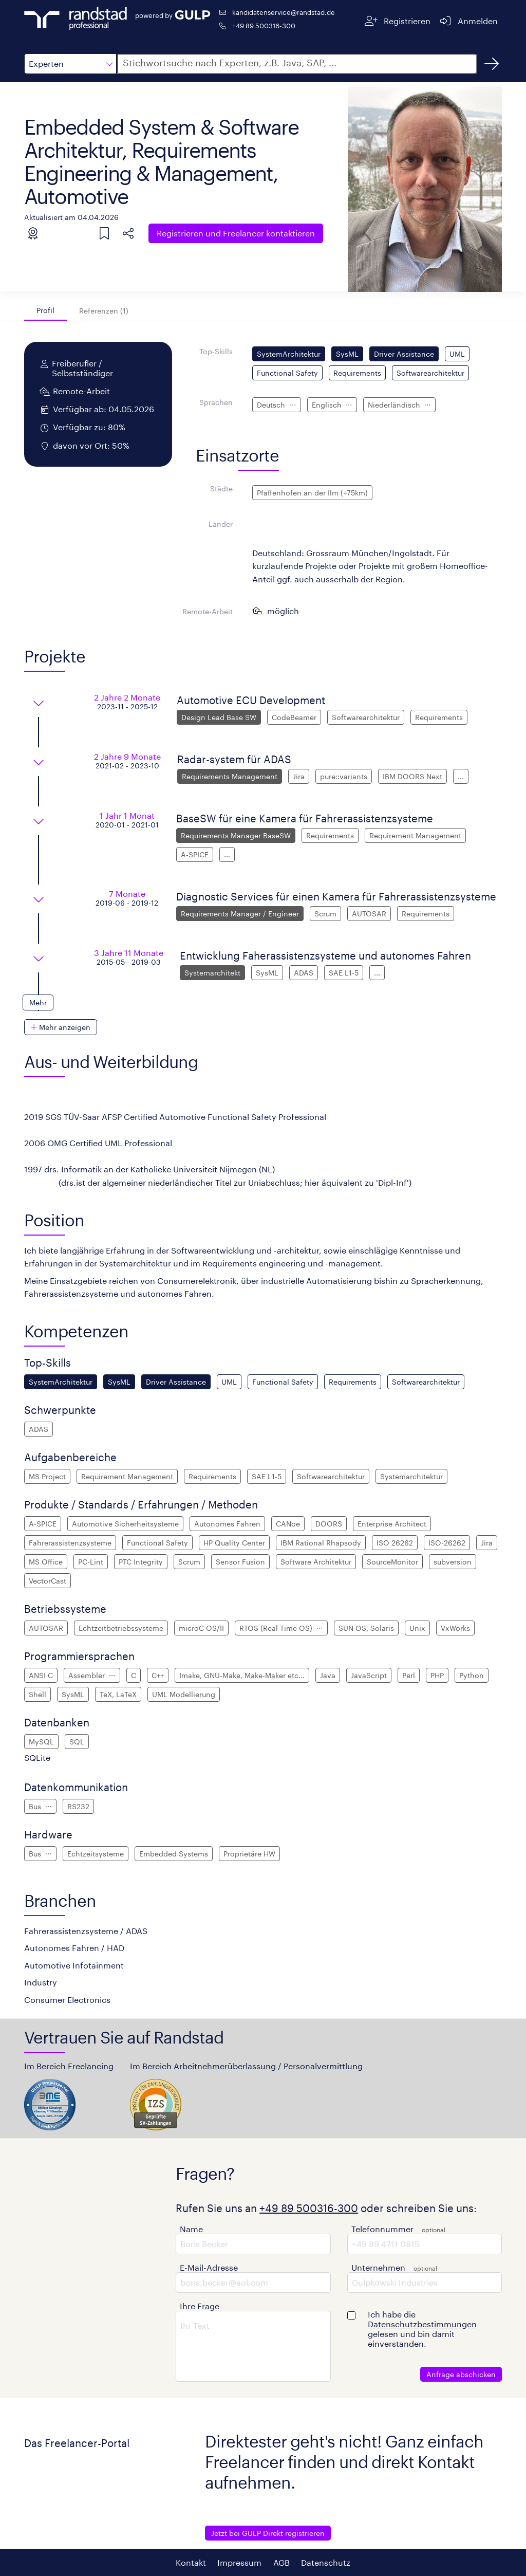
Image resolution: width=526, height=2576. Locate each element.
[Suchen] (491, 63)
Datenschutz (325, 2562)
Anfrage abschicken (461, 2374)
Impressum (239, 2562)
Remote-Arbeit (207, 611)
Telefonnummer (382, 2229)
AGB (281, 2562)
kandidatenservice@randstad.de (283, 12)
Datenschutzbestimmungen (422, 2324)
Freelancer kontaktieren (236, 233)
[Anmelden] (468, 21)
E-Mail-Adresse (209, 2267)
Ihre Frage (199, 2306)
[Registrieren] (397, 21)
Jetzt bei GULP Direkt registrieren (268, 2533)
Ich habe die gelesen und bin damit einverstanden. (422, 2328)
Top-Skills (216, 351)
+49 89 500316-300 (263, 25)
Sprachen (216, 402)
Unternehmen (378, 2267)
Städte (221, 488)
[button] (70, 63)
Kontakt (191, 2562)
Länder (221, 524)
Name (191, 2229)
